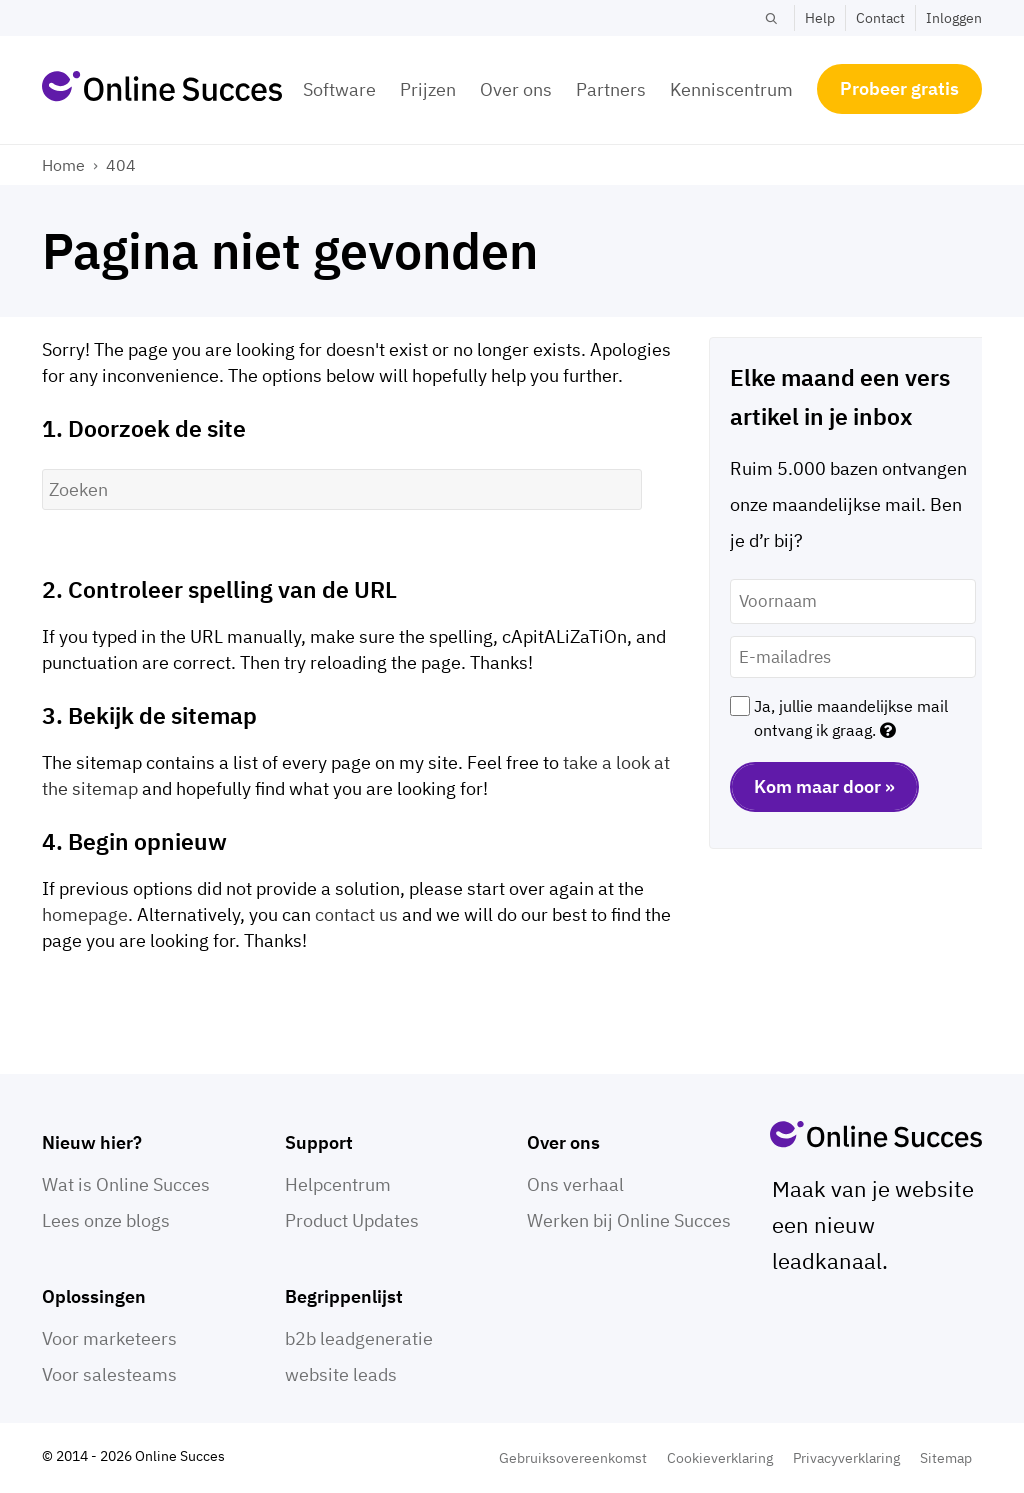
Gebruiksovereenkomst (573, 1458)
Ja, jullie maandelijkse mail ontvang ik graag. (851, 718)
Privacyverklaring (846, 1458)
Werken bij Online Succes (629, 1220)
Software (339, 89)
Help (820, 18)
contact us (356, 914)
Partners (611, 89)
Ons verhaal (575, 1184)
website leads (341, 1374)
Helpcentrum (338, 1184)
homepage (85, 914)
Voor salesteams (109, 1374)
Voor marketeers (109, 1338)
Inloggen (954, 18)
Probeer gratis (899, 88)
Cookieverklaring (720, 1458)
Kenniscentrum (731, 89)
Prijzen (428, 89)
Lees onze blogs (106, 1220)
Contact (880, 18)
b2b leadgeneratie (359, 1338)
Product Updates (352, 1220)
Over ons (516, 89)
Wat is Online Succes (126, 1184)
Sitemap (946, 1458)
